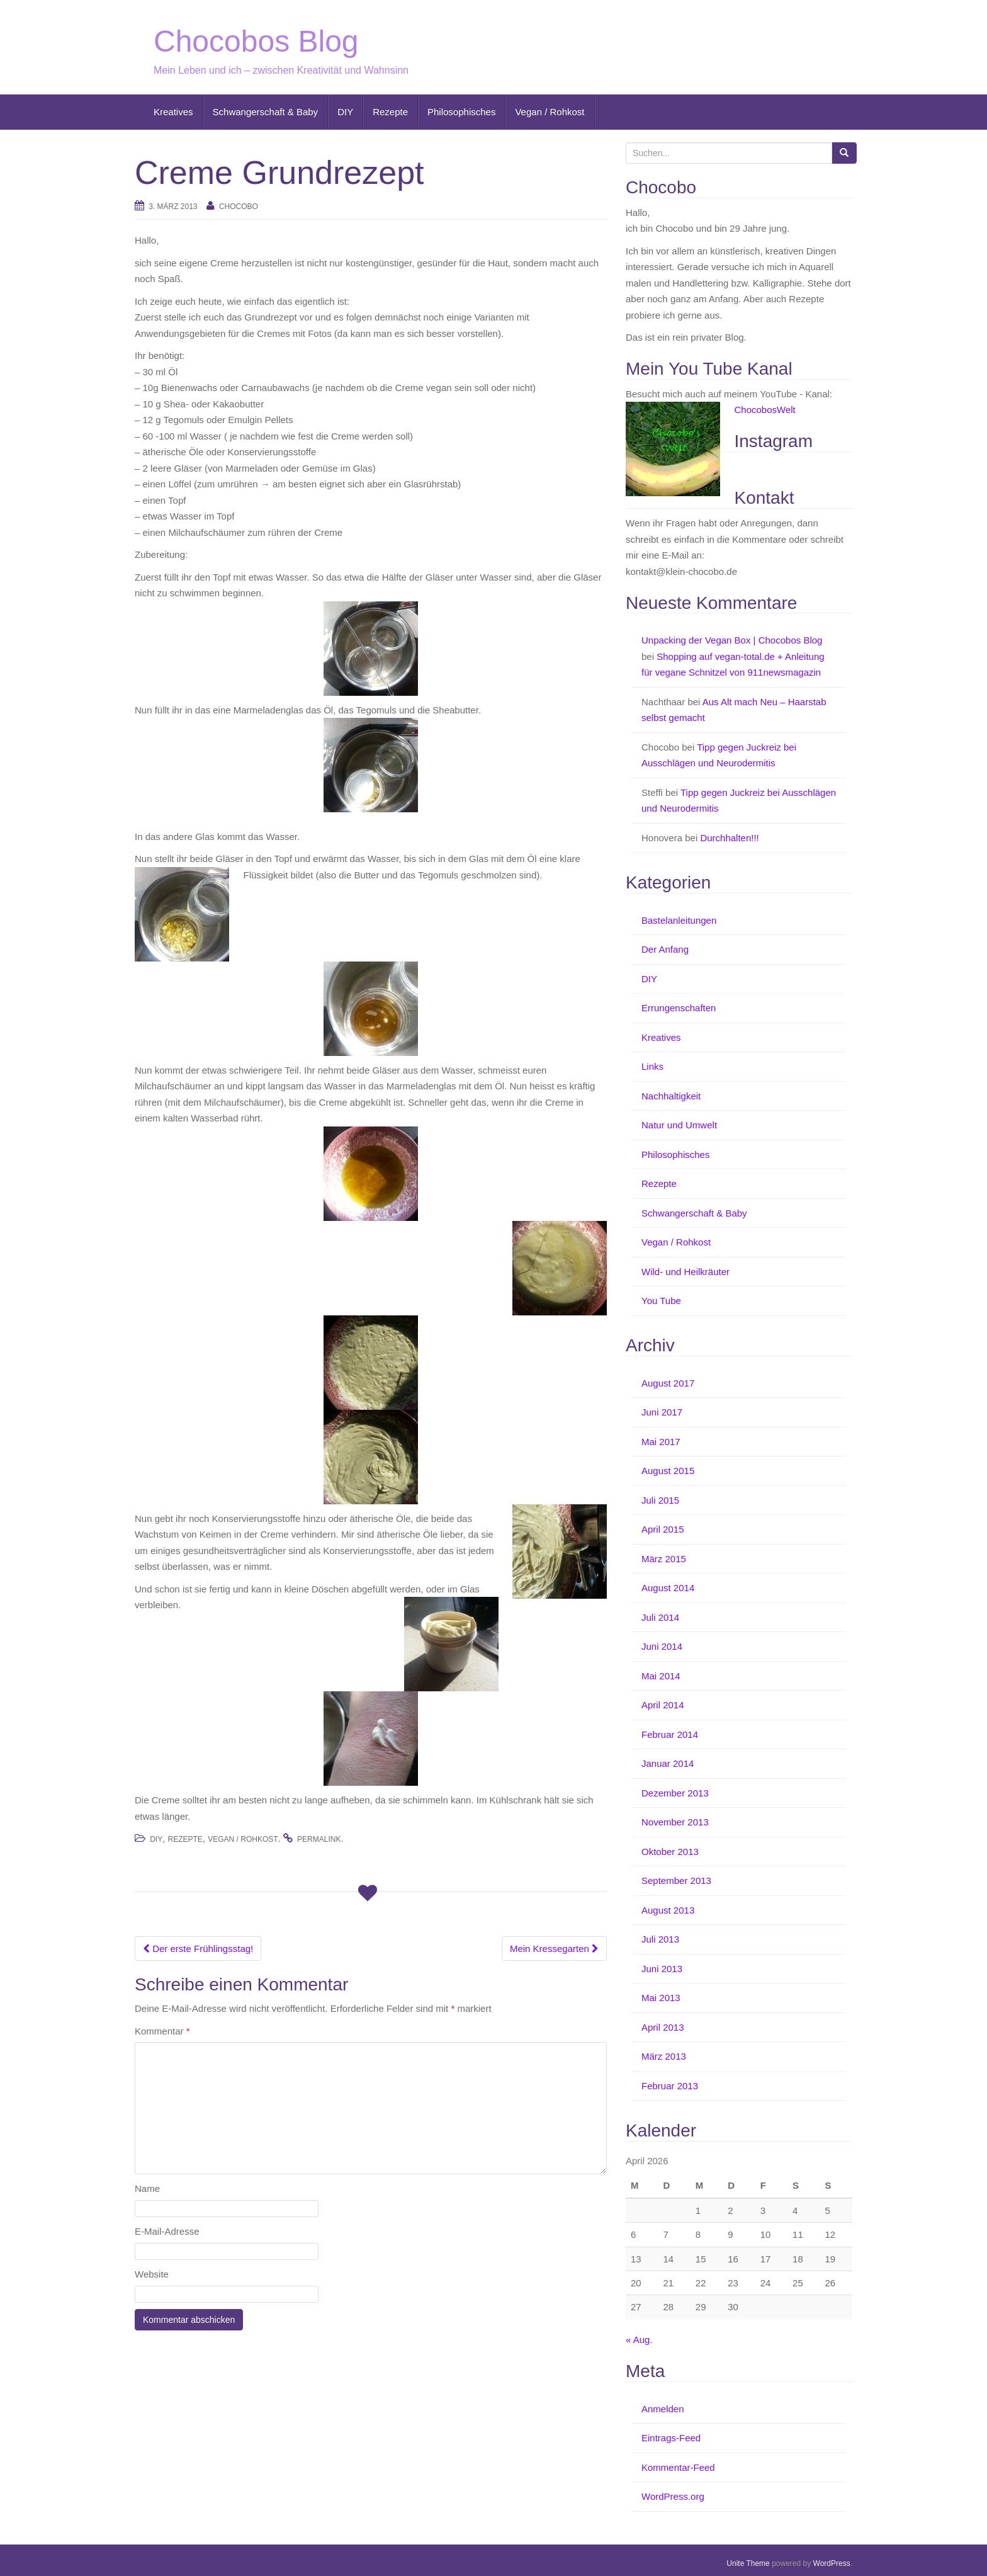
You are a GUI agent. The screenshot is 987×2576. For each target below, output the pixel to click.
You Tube (661, 1300)
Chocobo (238, 206)
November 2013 (675, 1822)
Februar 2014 (669, 1734)
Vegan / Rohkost (549, 111)
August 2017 (667, 1383)
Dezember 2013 (675, 1793)
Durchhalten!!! (729, 837)
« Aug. (639, 2339)
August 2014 (667, 1587)
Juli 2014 (660, 1617)
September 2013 (676, 1880)
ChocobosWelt (765, 409)
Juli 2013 (660, 1939)
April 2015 (662, 1529)
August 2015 (667, 1470)
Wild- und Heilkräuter (685, 1271)
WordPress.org (672, 2496)
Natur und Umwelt (679, 1125)
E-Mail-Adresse (167, 2231)
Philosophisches (461, 111)
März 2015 (663, 1558)
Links (652, 1066)
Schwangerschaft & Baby (266, 111)
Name (147, 2188)
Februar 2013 (669, 2085)
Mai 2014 (660, 1676)
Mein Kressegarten (554, 1948)
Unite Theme (747, 2563)
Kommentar (162, 2031)
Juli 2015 (660, 1500)
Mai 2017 (660, 1441)
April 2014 (662, 1704)
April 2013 (662, 2027)
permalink (319, 1839)
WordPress (831, 2563)
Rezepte (390, 111)
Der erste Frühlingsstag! (198, 1948)
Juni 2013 (661, 1968)
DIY (345, 111)
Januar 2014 (667, 1763)
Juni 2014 (661, 1646)
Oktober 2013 (670, 1851)
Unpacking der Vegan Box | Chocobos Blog (731, 640)
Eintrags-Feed (671, 2437)
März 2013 (663, 2056)
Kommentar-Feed (678, 2467)
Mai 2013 (660, 1997)
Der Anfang (665, 949)
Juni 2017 (661, 1412)
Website (152, 2274)
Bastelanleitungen (678, 920)
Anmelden (662, 2408)
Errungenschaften (678, 1007)
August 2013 (667, 1910)
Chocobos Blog (256, 41)
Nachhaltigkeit (671, 1096)
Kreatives (173, 111)
